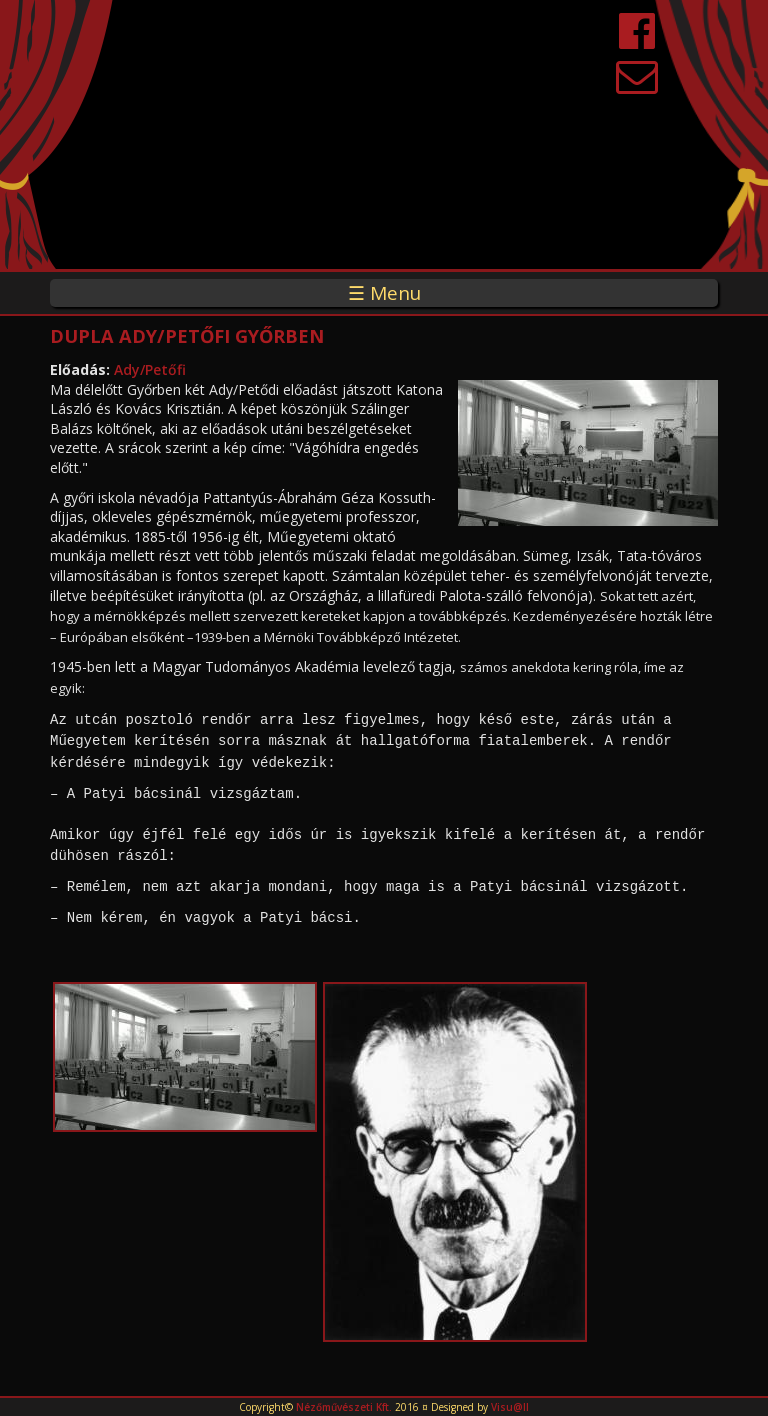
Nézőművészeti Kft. (344, 1407)
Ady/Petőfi (150, 369)
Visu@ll (510, 1407)
